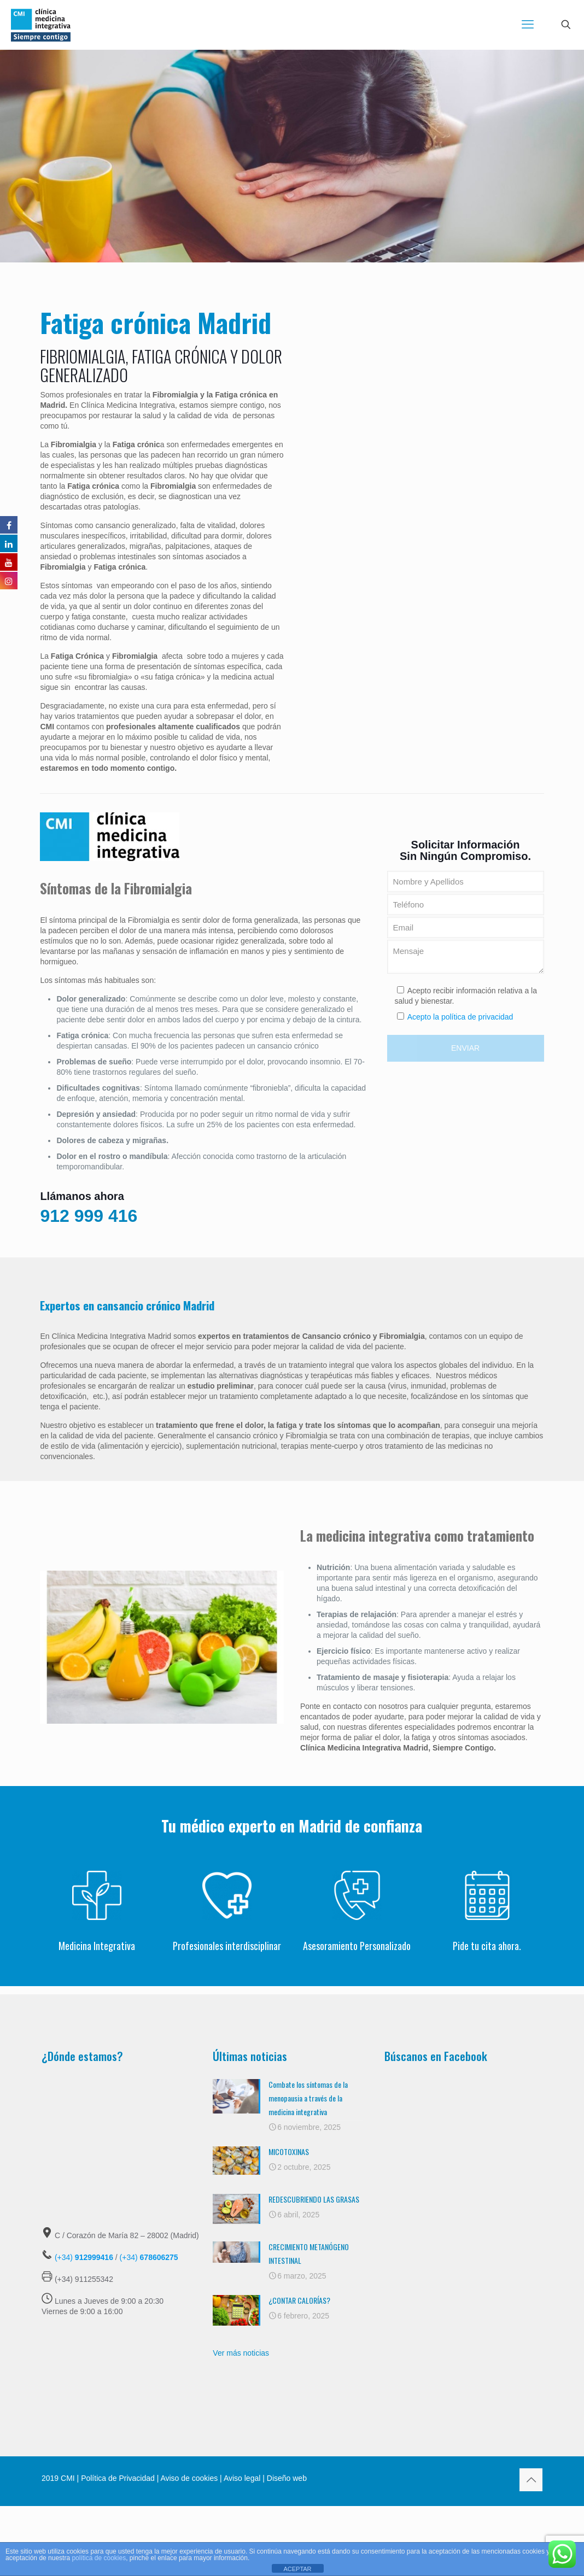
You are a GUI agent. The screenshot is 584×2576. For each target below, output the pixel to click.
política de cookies (99, 2558)
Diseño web (286, 2478)
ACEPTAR (297, 2569)
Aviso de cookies (189, 2478)
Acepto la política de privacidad (460, 1016)
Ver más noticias (241, 2353)
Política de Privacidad (118, 2478)
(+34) (84, 2257)
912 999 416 (88, 1216)
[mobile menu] (527, 24)
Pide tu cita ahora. (487, 1946)
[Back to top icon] (530, 2479)
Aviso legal (242, 2478)
